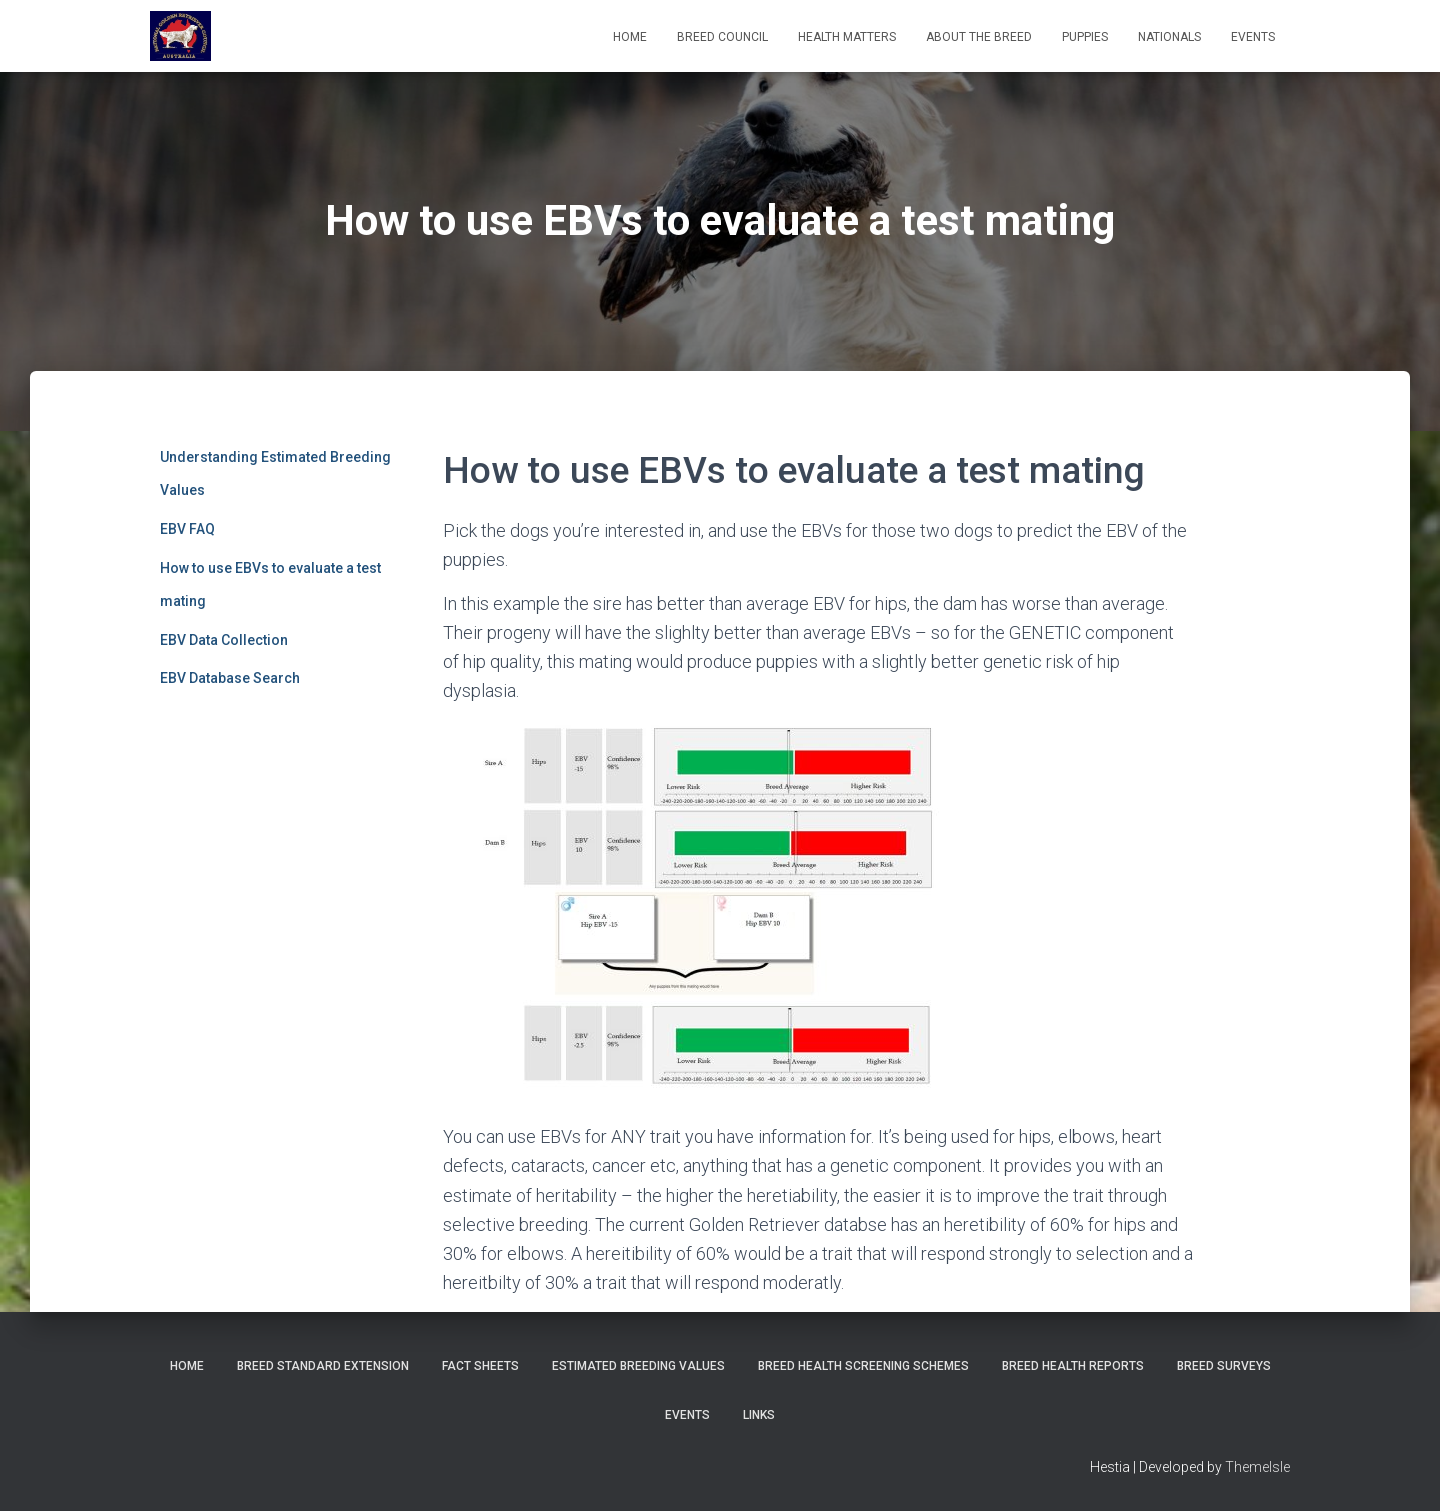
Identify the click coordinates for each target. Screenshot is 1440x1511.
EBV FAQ (187, 529)
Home (630, 37)
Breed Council (722, 37)
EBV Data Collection (224, 640)
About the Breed (979, 37)
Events (687, 1415)
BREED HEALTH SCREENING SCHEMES (863, 1366)
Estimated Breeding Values (638, 1366)
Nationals (1169, 37)
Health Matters (847, 37)
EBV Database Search (230, 678)
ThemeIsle (1257, 1467)
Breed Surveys (1224, 1366)
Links (759, 1415)
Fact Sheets (480, 1366)
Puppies (1085, 37)
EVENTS (1253, 37)
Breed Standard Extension (323, 1366)
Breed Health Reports (1073, 1366)
